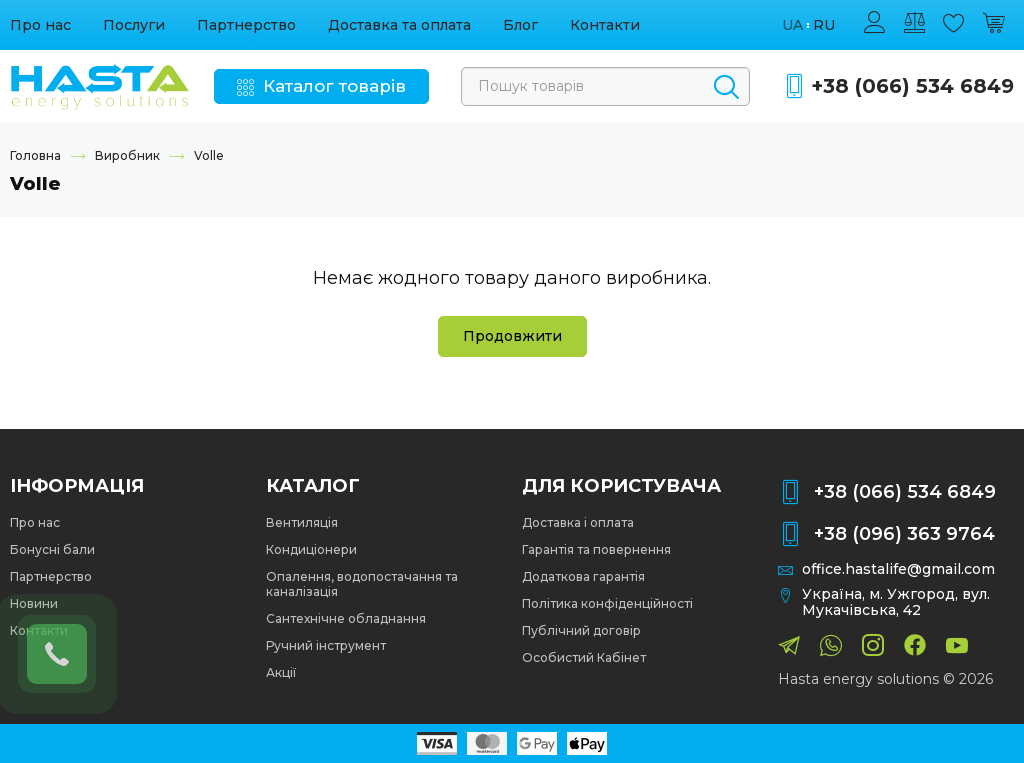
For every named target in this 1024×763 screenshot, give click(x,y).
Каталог (313, 486)
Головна (35, 155)
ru (824, 25)
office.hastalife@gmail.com (898, 569)
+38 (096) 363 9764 (904, 534)
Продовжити (512, 336)
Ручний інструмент (326, 645)
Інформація (77, 486)
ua (792, 25)
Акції (281, 672)
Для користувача (621, 486)
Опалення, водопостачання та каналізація (362, 584)
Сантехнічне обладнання (346, 618)
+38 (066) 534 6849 (912, 86)
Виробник (127, 155)
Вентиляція (302, 522)
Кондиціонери (311, 549)
